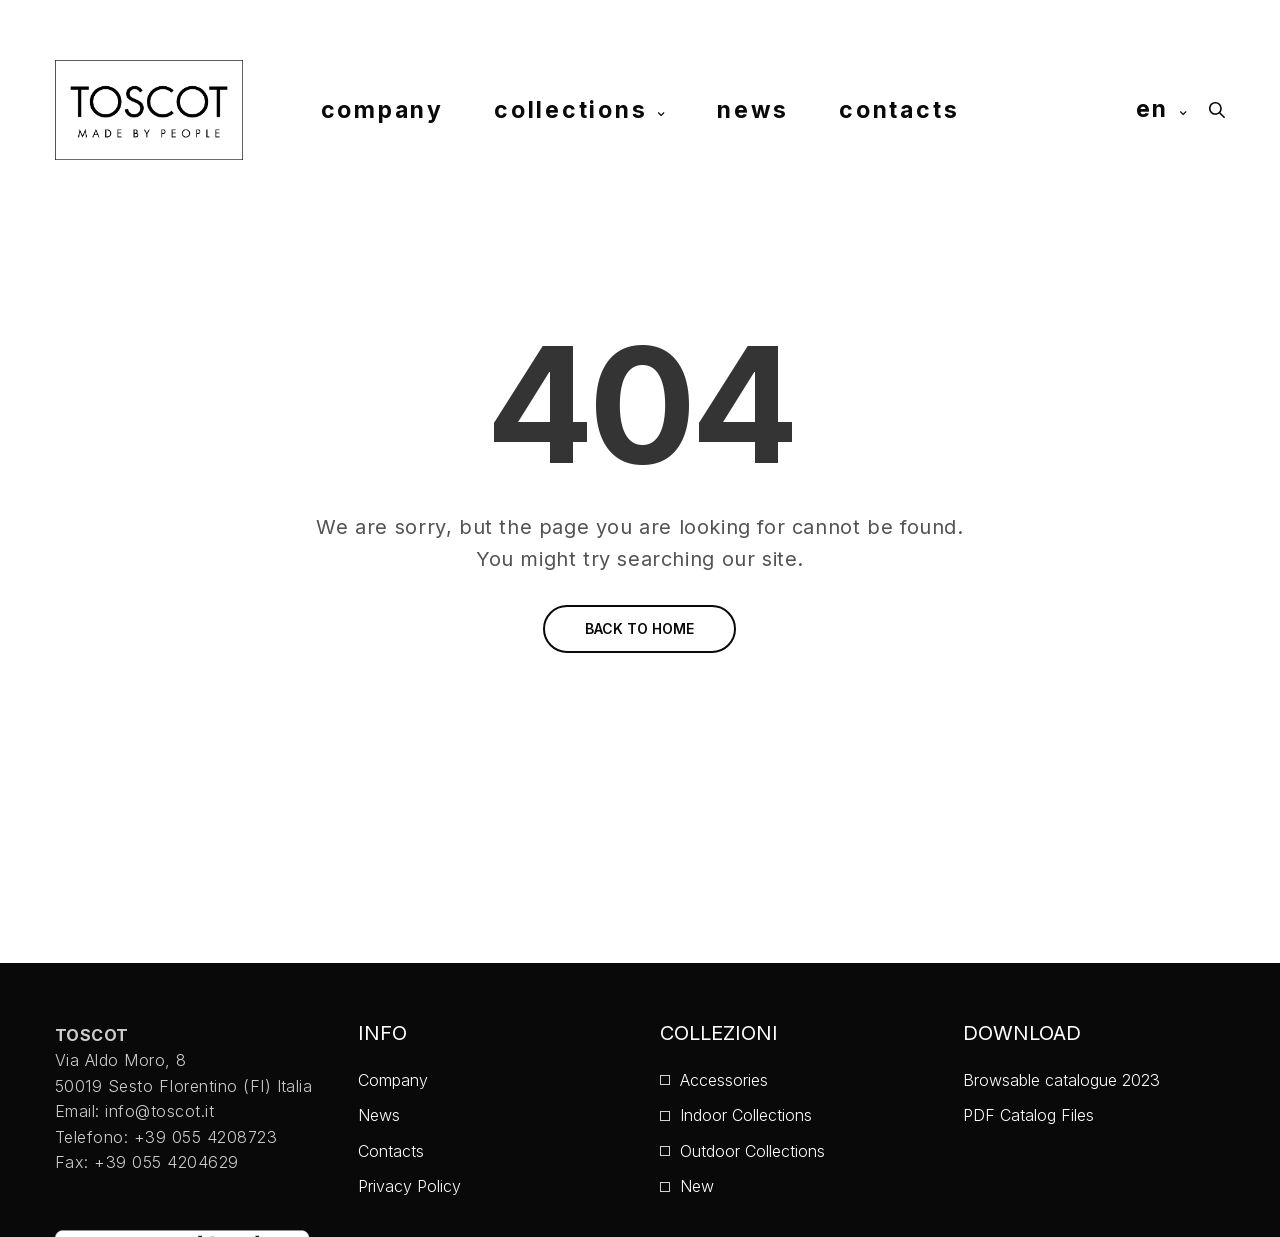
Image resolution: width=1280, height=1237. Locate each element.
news (753, 109)
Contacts (391, 1151)
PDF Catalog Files (1028, 1115)
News (379, 1115)
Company (393, 1080)
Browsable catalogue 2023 (1061, 1080)
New (697, 1186)
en (1153, 109)
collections (570, 109)
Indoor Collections (746, 1115)
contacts (899, 109)
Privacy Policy (409, 1186)
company (382, 109)
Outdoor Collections (752, 1151)
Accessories (724, 1080)
